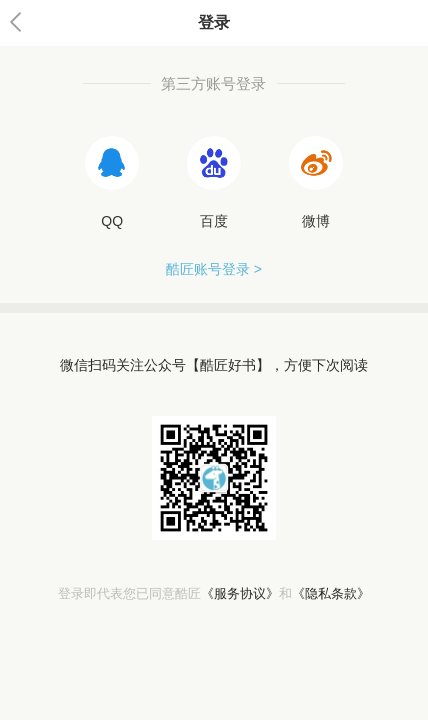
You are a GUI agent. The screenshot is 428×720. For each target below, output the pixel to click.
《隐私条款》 (331, 593)
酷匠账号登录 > (214, 269)
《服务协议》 (240, 593)
